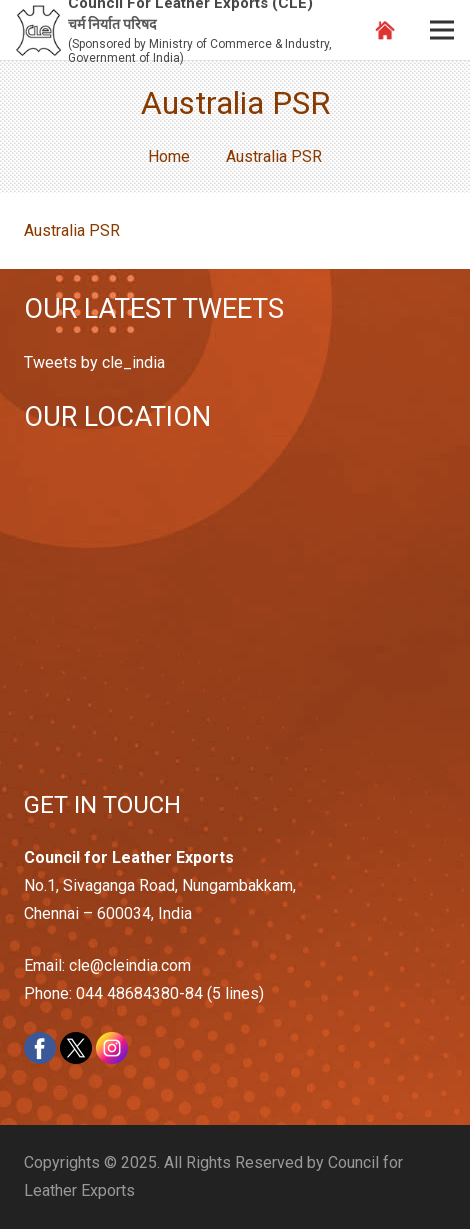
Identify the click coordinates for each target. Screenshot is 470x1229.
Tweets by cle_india (94, 362)
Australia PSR (72, 230)
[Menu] (442, 30)
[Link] (38, 30)
